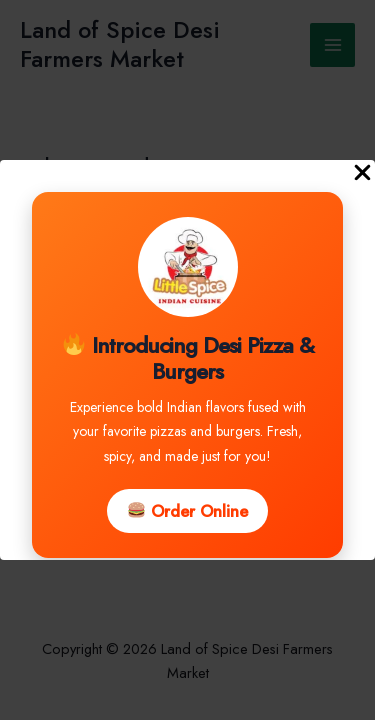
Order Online (188, 511)
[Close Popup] (362, 173)
